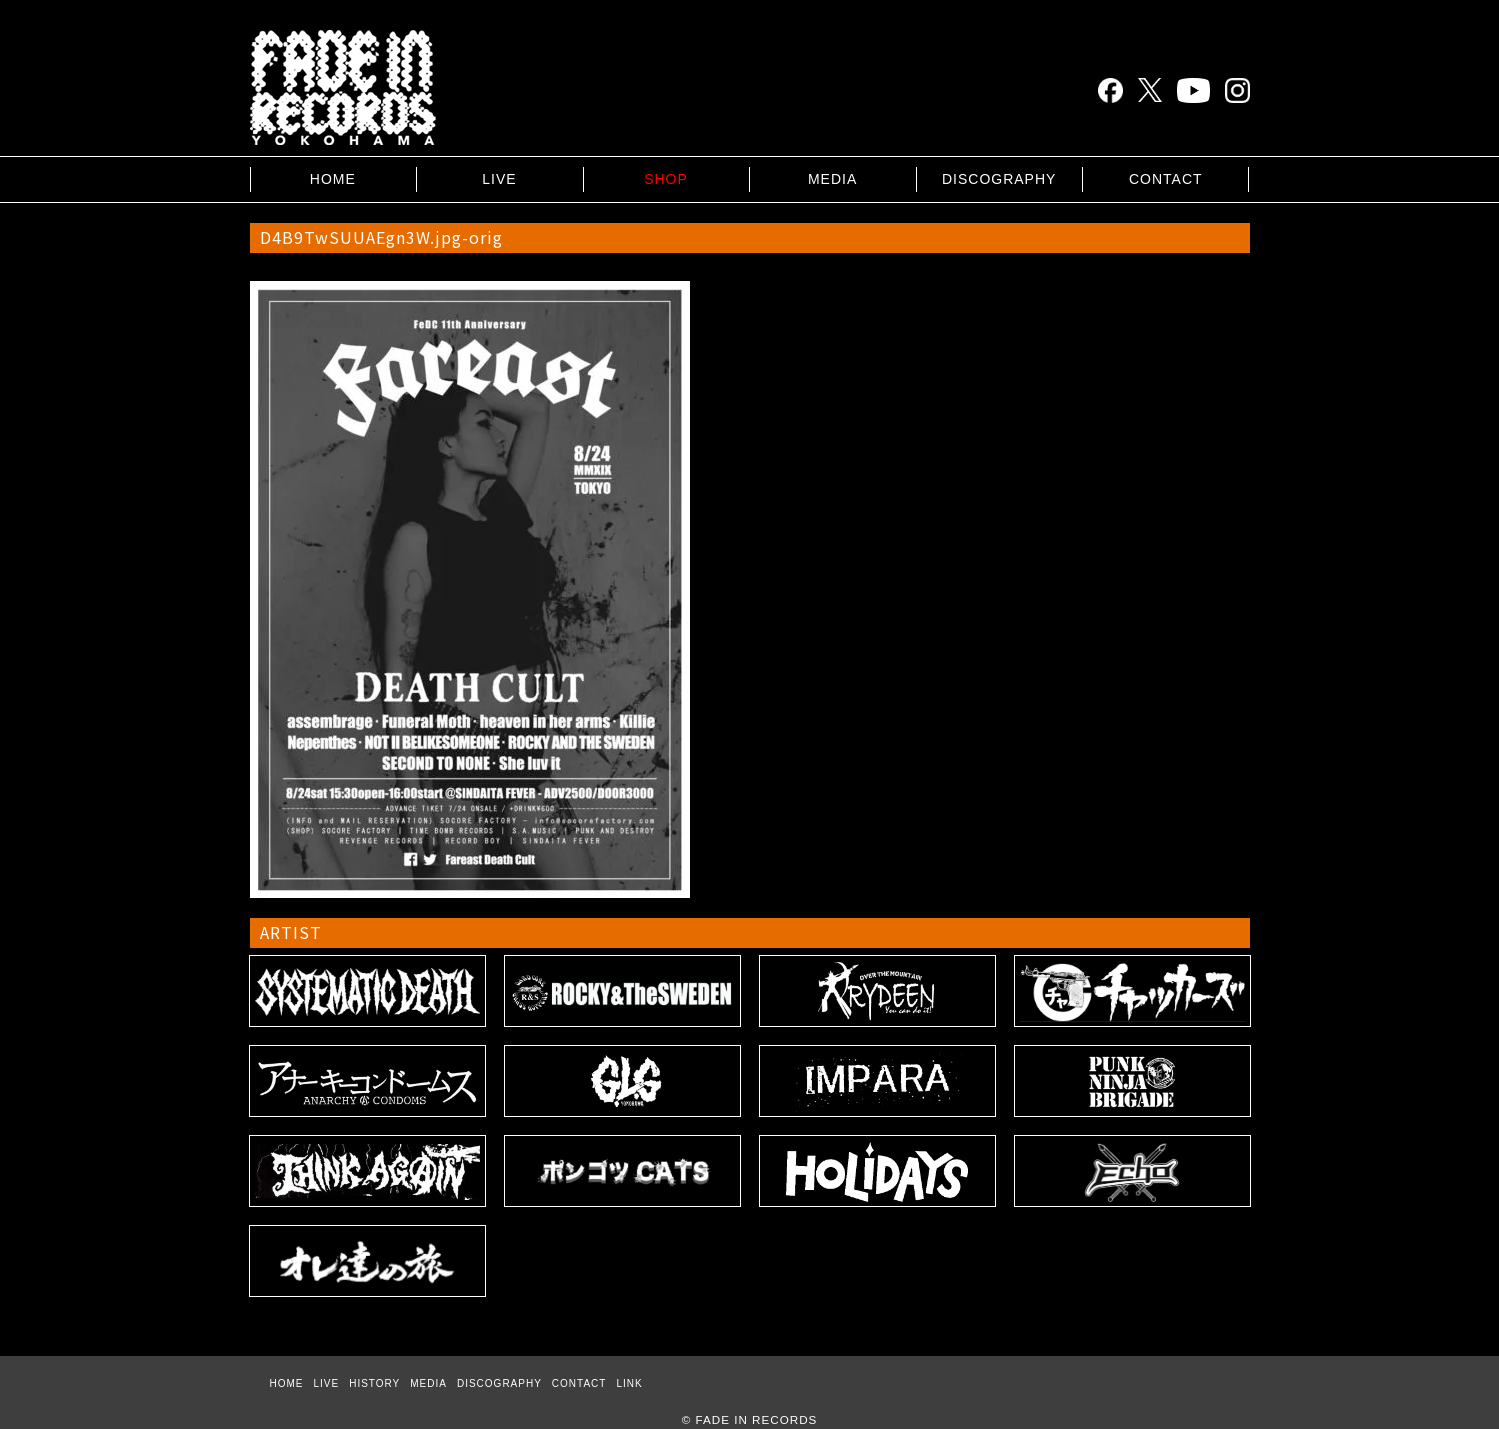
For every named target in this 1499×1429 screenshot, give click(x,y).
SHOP (666, 179)
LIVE (499, 179)
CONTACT (1166, 179)
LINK (629, 1383)
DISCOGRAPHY (999, 179)
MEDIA (832, 179)
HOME (333, 179)
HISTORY (374, 1383)
